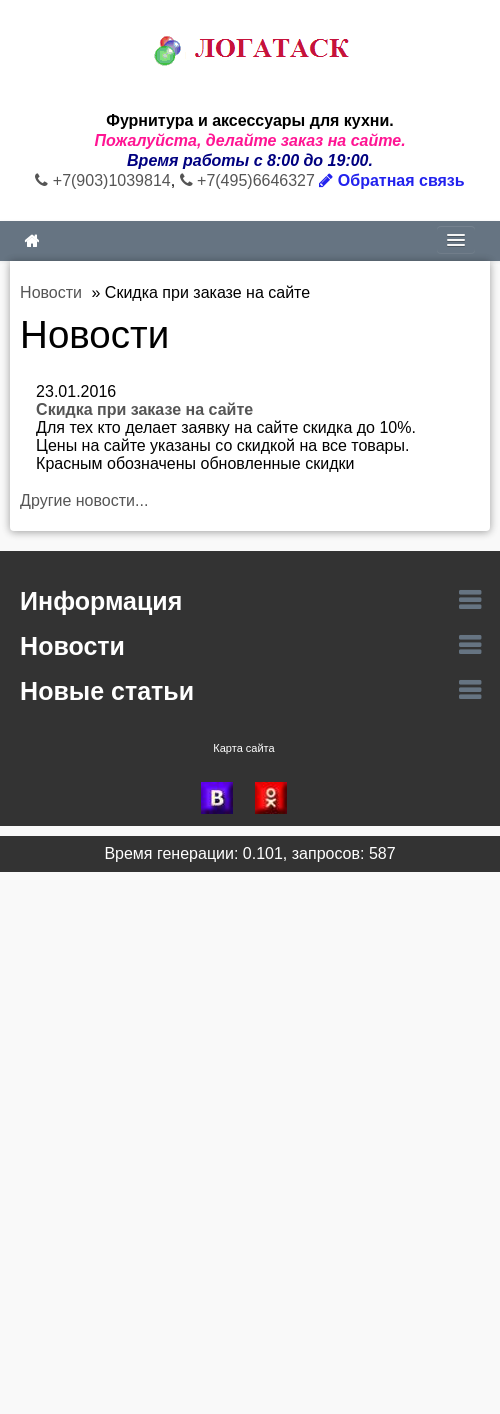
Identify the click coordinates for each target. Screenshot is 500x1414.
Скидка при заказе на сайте (144, 409)
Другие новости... (84, 500)
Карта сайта (243, 748)
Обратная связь (391, 180)
